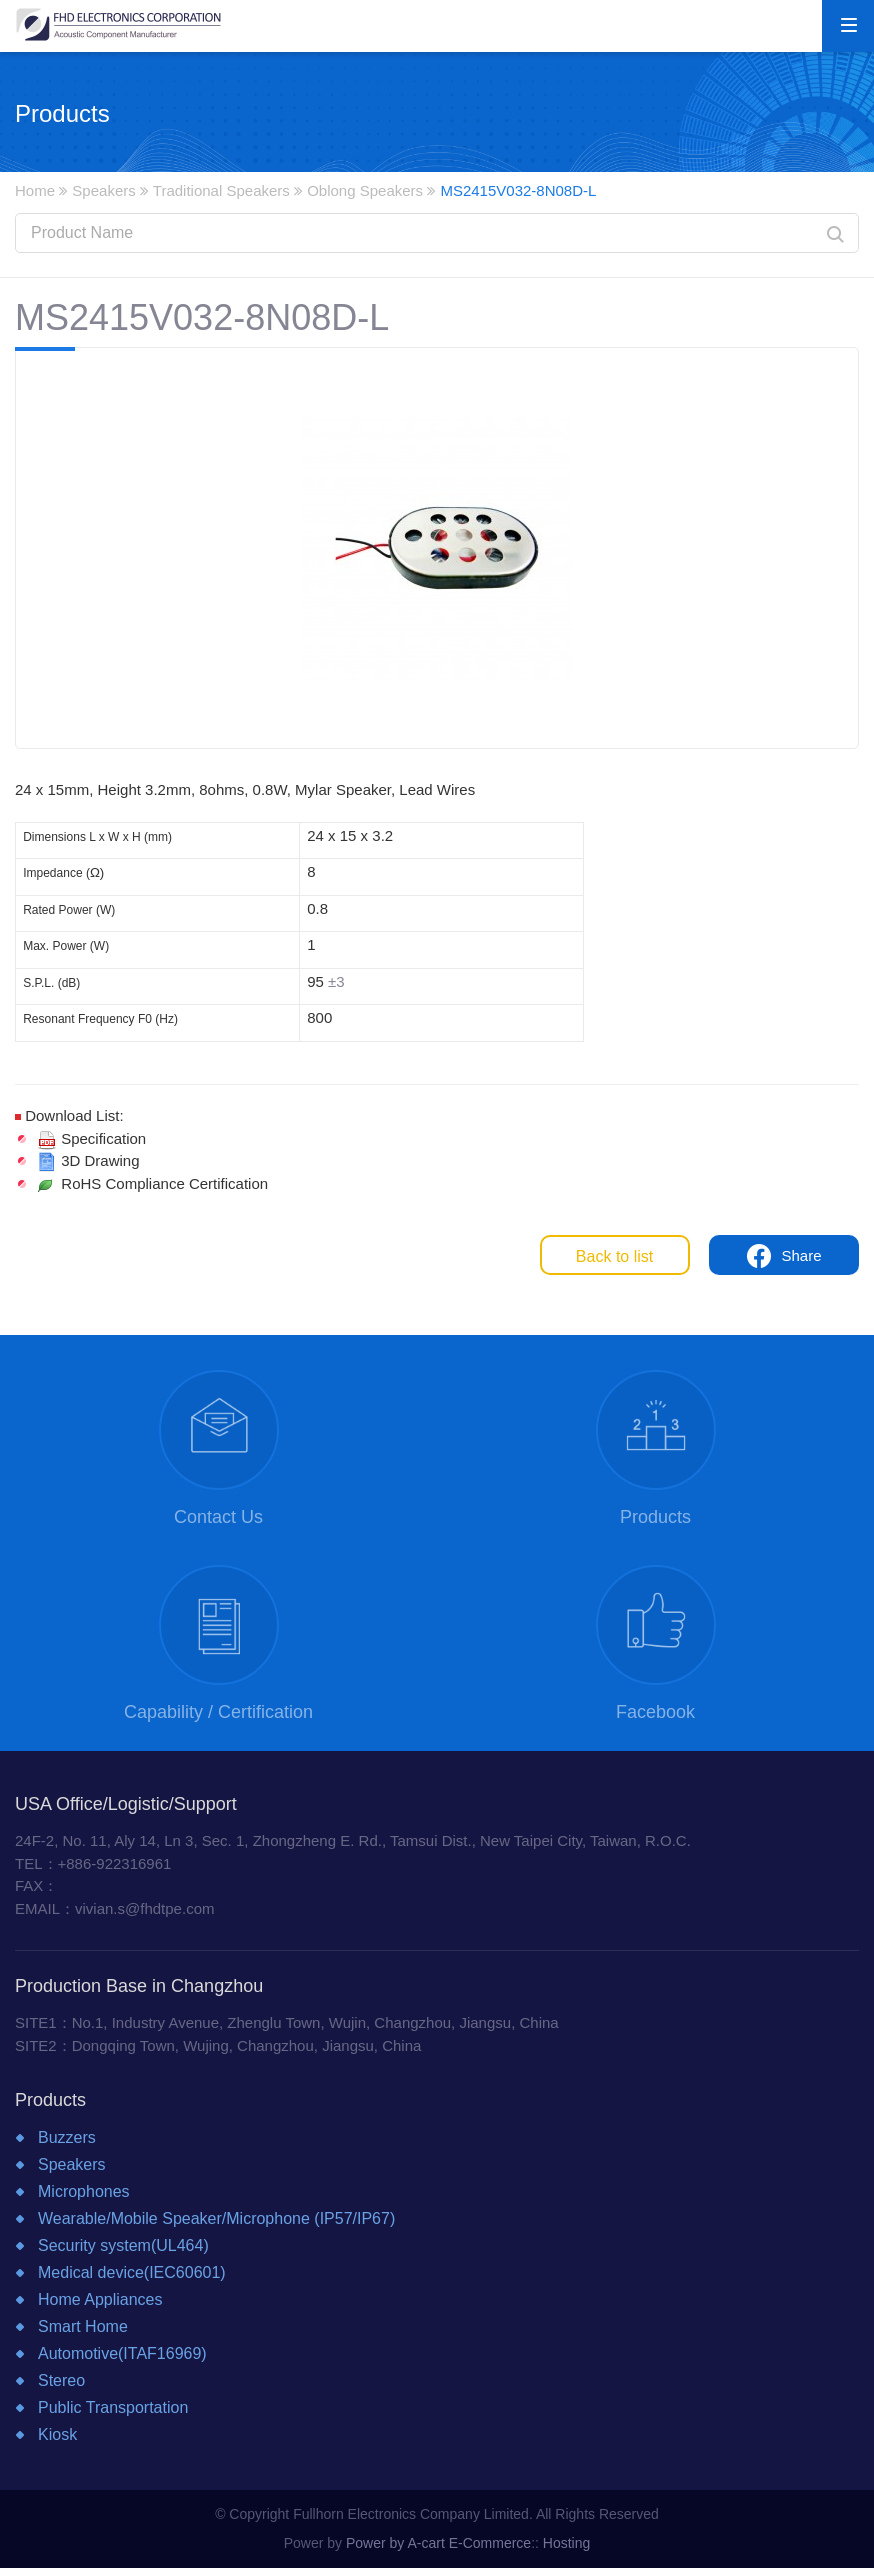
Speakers (103, 190)
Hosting (566, 2543)
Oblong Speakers (365, 190)
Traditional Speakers (221, 190)
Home (35, 190)
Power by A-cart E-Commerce (438, 2543)
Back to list (614, 1256)
